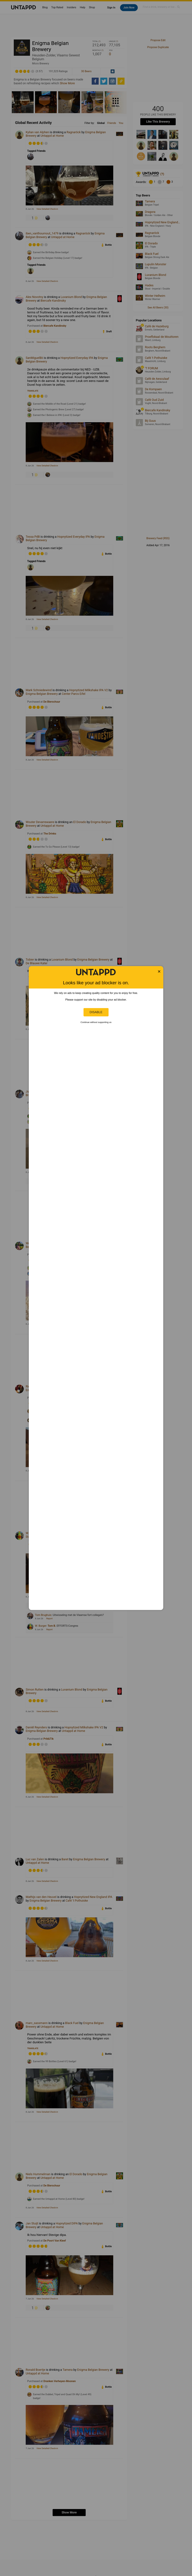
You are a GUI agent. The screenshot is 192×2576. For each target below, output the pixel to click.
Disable (96, 1012)
